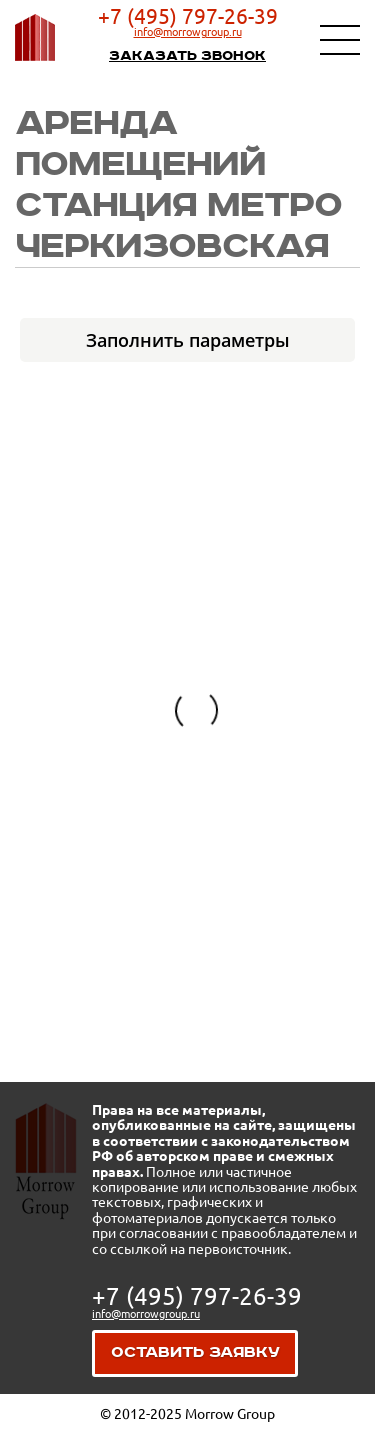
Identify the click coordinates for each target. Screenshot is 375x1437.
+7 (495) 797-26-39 (188, 16)
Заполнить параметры (188, 340)
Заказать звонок (187, 56)
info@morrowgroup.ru (188, 32)
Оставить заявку (195, 1352)
